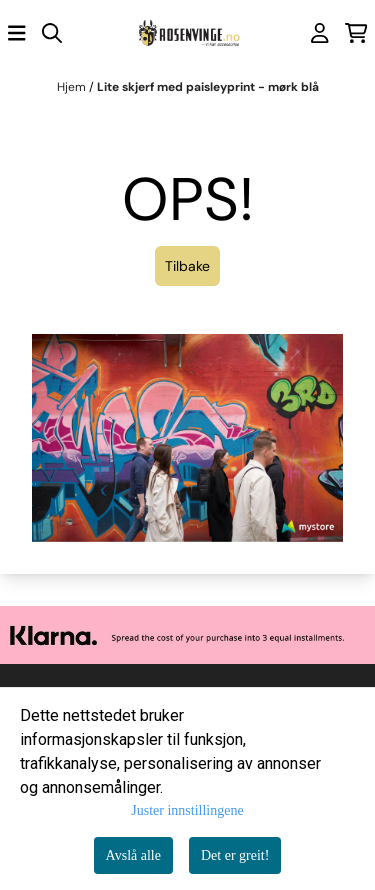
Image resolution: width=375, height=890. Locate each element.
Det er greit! (235, 855)
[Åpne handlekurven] (356, 33)
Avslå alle (133, 855)
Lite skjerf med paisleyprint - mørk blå (208, 87)
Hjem (73, 87)
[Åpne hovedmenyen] (17, 33)
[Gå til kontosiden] (320, 33)
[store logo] (188, 33)
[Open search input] (52, 33)
